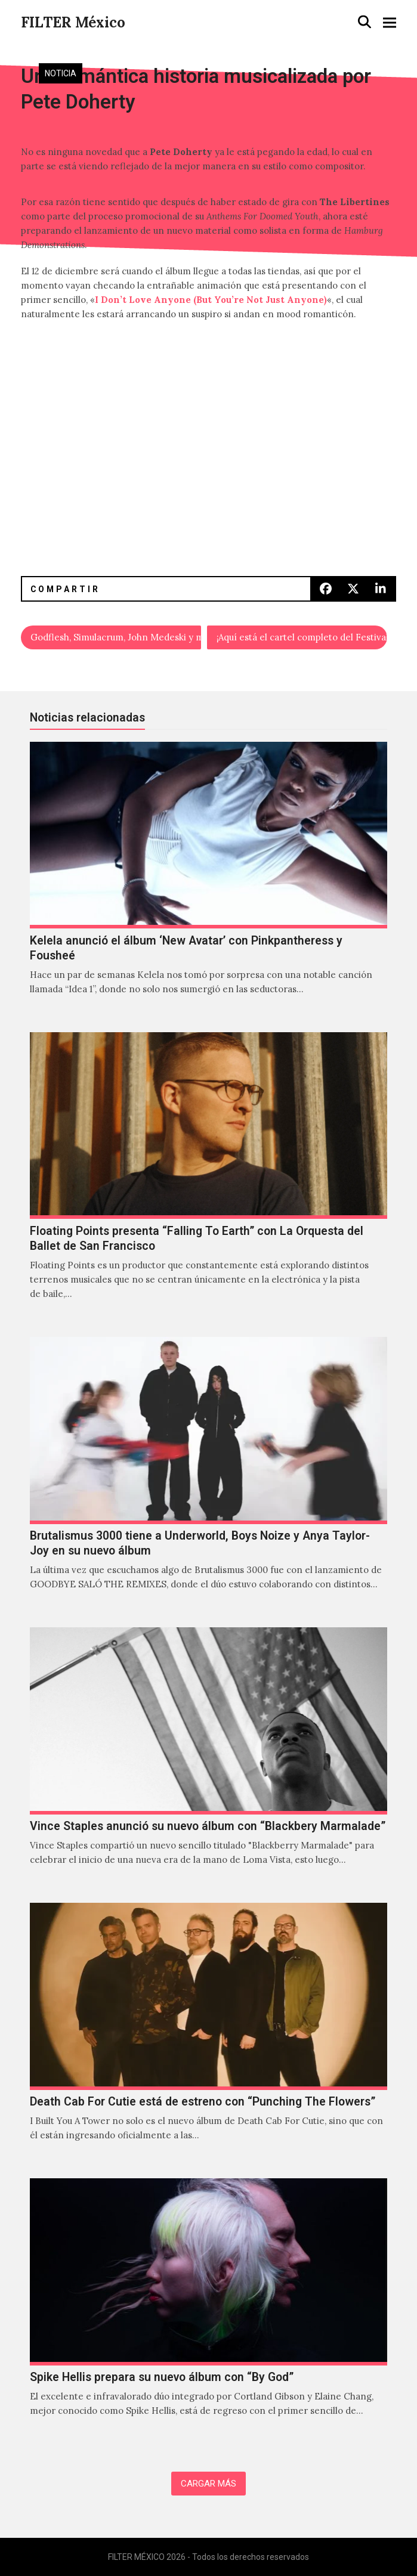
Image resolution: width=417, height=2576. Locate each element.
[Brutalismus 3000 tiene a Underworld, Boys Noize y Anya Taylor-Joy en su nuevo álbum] (208, 1476)
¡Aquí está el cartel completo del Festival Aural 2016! (302, 637)
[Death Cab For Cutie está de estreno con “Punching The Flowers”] (208, 2034)
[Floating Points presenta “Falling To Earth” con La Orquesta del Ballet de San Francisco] (208, 1178)
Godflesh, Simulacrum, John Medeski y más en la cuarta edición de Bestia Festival (115, 637)
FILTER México (73, 22)
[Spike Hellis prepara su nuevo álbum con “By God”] (208, 2310)
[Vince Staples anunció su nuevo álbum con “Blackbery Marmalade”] (208, 1759)
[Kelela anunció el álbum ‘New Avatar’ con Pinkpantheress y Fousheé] (208, 881)
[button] (364, 22)
